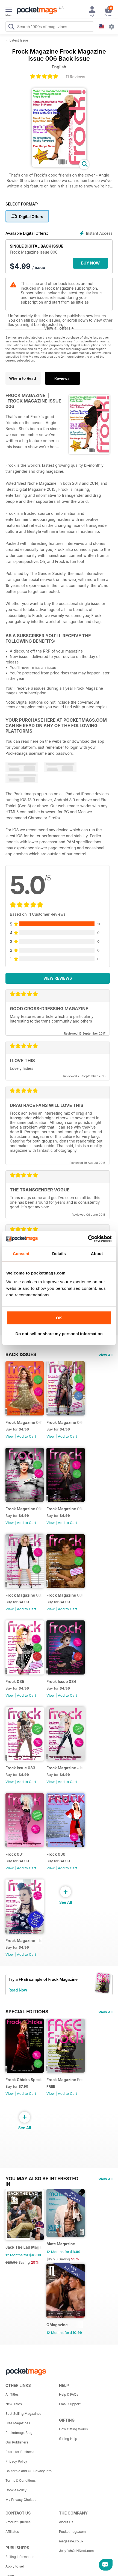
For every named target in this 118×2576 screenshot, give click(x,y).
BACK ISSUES (20, 1354)
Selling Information (19, 2557)
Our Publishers (16, 2442)
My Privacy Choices (20, 2500)
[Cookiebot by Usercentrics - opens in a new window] (88, 1238)
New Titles (13, 2404)
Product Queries (18, 2522)
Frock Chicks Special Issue (23, 2079)
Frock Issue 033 (20, 1768)
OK (59, 1317)
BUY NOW (90, 263)
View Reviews (57, 978)
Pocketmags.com (72, 2532)
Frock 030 (55, 1854)
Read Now (17, 1990)
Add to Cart (26, 1436)
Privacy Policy (16, 2461)
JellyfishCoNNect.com (76, 2551)
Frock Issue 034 (61, 1681)
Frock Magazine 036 (64, 1595)
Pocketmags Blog (19, 2433)
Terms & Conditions (20, 2480)
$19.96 (52, 2259)
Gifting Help (68, 2439)
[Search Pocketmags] (11, 27)
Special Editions (26, 2011)
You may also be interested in (41, 2178)
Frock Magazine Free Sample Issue (64, 2079)
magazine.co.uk (71, 2541)
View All (105, 1355)
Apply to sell (15, 2566)
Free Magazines (17, 2423)
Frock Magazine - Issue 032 (64, 1768)
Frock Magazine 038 (64, 1508)
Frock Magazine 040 (64, 1422)
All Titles (12, 2394)
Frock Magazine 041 (23, 1422)
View (9, 1436)
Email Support (70, 2404)
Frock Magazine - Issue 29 (23, 1940)
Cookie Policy (15, 2490)
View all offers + (59, 328)
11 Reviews (75, 76)
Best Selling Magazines (23, 2413)
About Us (66, 2522)
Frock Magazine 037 (23, 1595)
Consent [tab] (21, 1253)
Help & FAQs (68, 2394)
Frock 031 (14, 1854)
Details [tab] (59, 1253)
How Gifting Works (73, 2429)
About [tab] (97, 1253)
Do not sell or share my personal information (58, 1333)
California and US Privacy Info (28, 2471)
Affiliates (12, 2532)
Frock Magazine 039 (23, 1508)
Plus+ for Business (19, 2452)
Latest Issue (19, 40)
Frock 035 (14, 1681)
